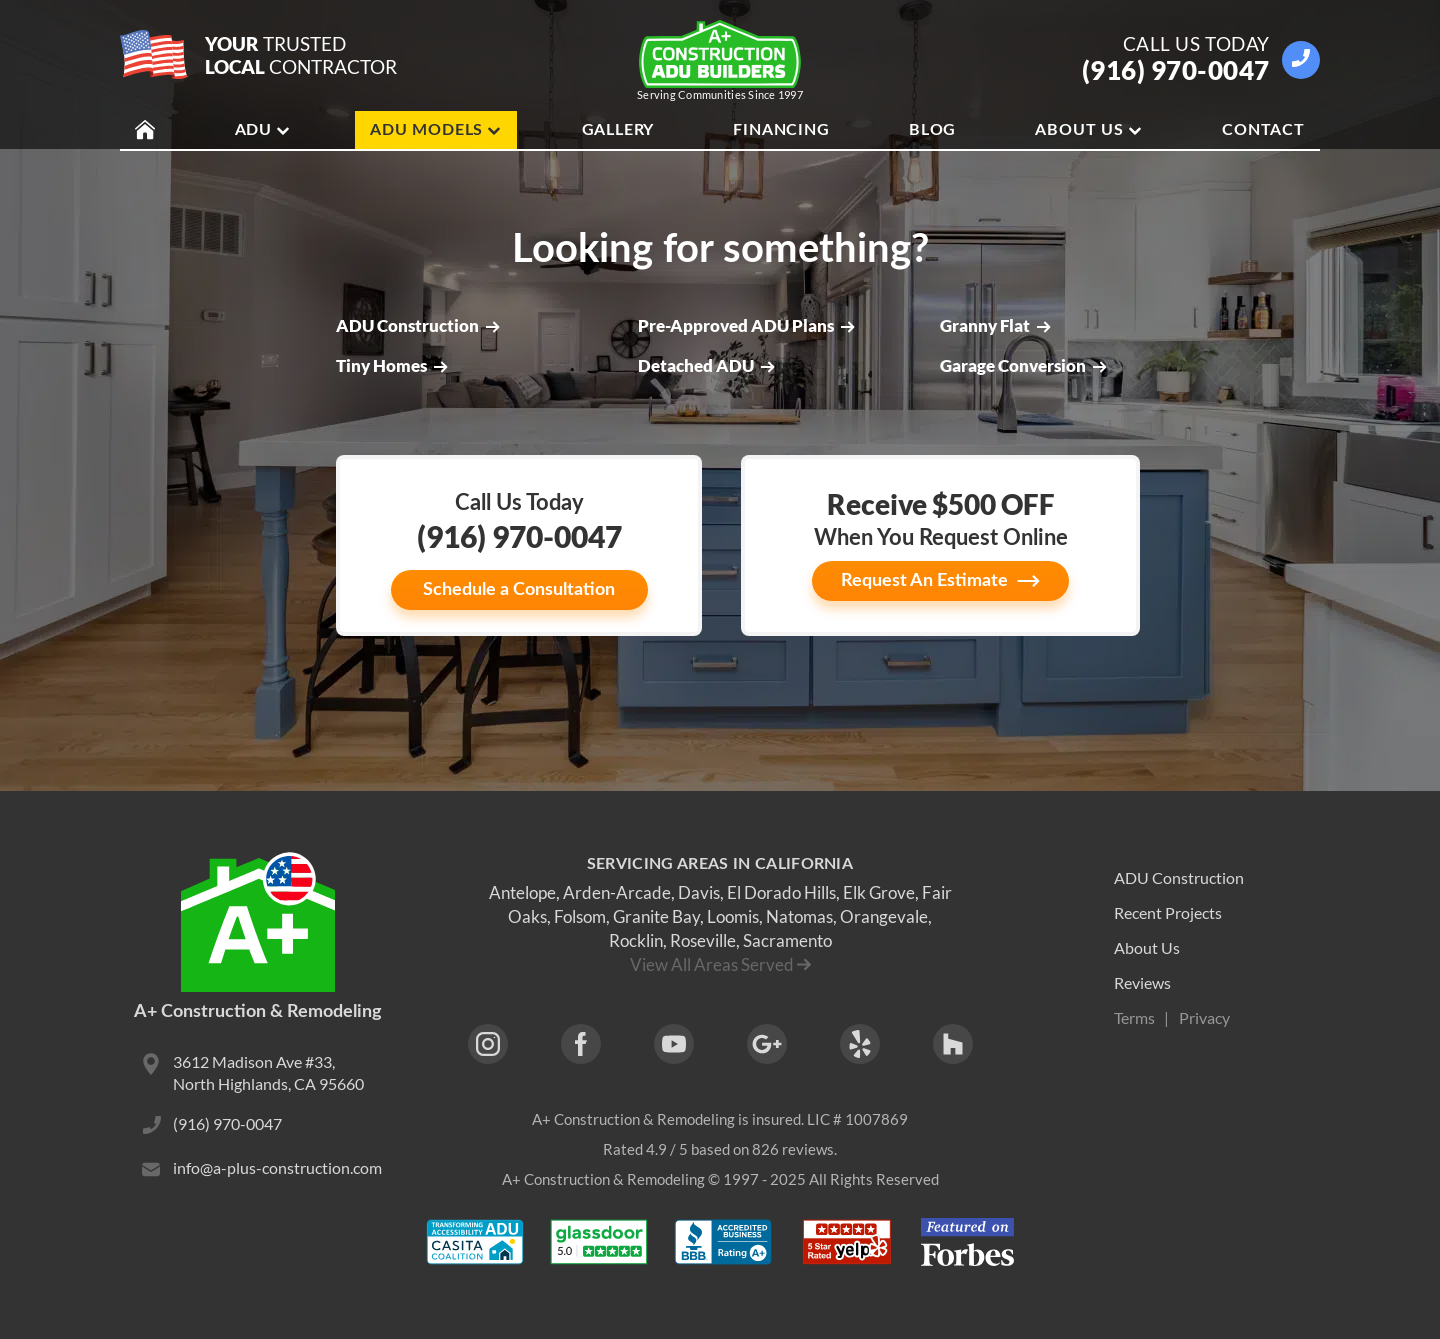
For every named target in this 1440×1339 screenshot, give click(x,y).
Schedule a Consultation (519, 590)
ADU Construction (418, 326)
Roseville (703, 940)
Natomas (799, 916)
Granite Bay (656, 916)
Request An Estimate (940, 581)
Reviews (1142, 982)
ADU (263, 130)
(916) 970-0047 (1176, 70)
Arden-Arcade (617, 892)
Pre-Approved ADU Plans (746, 326)
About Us (1088, 130)
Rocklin (636, 940)
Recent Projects (1168, 912)
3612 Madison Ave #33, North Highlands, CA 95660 (268, 1072)
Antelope (522, 892)
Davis (699, 892)
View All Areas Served (712, 964)
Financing (781, 130)
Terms (1134, 1017)
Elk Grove (879, 892)
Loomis (733, 916)
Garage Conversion (1023, 366)
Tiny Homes (392, 366)
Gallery (618, 130)
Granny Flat (995, 326)
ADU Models (436, 130)
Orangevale (884, 916)
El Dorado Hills (781, 892)
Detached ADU (706, 366)
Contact (1263, 130)
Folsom (580, 916)
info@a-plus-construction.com (277, 1167)
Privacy (1204, 1017)
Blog (932, 130)
